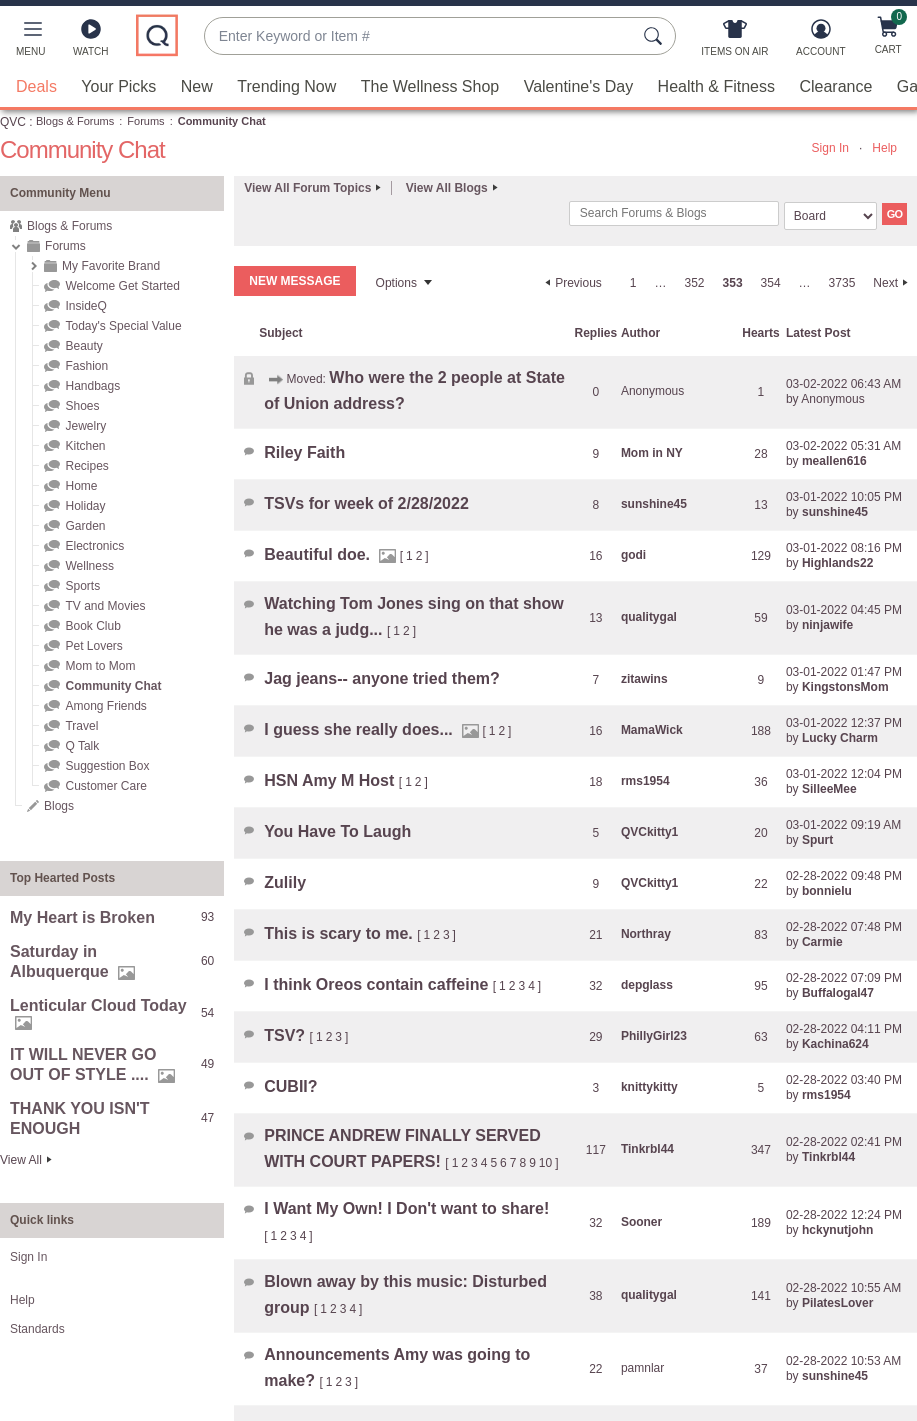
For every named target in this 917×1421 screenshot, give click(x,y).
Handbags (92, 386)
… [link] (661, 283)
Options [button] (396, 283)
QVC (13, 122)
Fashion (86, 366)
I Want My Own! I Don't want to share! (406, 1208)
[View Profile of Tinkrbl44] (647, 1149)
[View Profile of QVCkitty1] (649, 832)
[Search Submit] (656, 36)
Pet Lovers (93, 646)
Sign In (830, 148)
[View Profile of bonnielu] (827, 891)
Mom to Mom (100, 666)
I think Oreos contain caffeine (378, 984)
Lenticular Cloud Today (98, 1005)
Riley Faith (304, 452)
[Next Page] (893, 283)
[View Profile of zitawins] (644, 679)
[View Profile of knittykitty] (649, 1087)
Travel (81, 726)
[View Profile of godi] (633, 555)
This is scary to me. (340, 933)
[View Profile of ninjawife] (827, 625)
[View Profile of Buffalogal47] (838, 993)
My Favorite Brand (111, 266)
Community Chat (113, 686)
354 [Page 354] (771, 283)
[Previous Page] (571, 283)
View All (21, 1160)
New (197, 86)
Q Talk (82, 746)
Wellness (89, 566)
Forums (145, 121)
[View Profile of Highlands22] (837, 563)
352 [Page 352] (695, 283)
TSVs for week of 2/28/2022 (366, 503)
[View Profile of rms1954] (645, 781)
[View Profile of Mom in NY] (652, 453)
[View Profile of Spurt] (817, 840)
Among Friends (105, 706)
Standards (37, 1329)
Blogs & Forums (75, 121)
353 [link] (733, 283)
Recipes (86, 466)
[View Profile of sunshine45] (654, 504)
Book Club (92, 626)
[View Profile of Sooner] (641, 1222)
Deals (36, 86)
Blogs (59, 806)
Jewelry (85, 426)
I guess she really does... (360, 729)
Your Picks (118, 86)
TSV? (286, 1035)
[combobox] (420, 36)
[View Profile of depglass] (647, 985)
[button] (30, 42)
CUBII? (290, 1086)
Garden (85, 526)
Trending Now (286, 86)
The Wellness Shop (430, 86)
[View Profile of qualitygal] (649, 617)
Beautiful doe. (319, 554)
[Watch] (91, 42)
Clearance (835, 86)
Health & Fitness (716, 86)
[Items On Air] (734, 42)
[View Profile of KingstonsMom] (845, 687)
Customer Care (105, 786)
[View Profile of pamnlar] (642, 1368)
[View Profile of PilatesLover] (837, 1303)
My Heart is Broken (82, 917)
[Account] (820, 42)
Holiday (85, 506)
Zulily (285, 882)
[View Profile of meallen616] (834, 461)
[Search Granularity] (830, 216)
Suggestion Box (107, 766)
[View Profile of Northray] (646, 934)
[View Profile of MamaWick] (652, 730)
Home (81, 486)
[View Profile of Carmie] (822, 942)
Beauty (83, 346)
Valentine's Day (578, 86)
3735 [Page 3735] (842, 283)
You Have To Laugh (337, 831)
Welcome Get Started (122, 286)
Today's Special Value (123, 326)
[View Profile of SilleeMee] (829, 789)
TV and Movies (105, 606)
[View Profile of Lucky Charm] (840, 738)
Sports (82, 586)
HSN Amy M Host (331, 780)
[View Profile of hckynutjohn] (837, 1230)
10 (545, 1163)
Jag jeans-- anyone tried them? (382, 678)
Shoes (82, 406)
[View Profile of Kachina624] (835, 1044)
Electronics (94, 546)
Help (884, 148)
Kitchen (85, 446)
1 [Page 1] (633, 283)
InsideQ (85, 306)
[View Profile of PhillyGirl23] (654, 1036)
